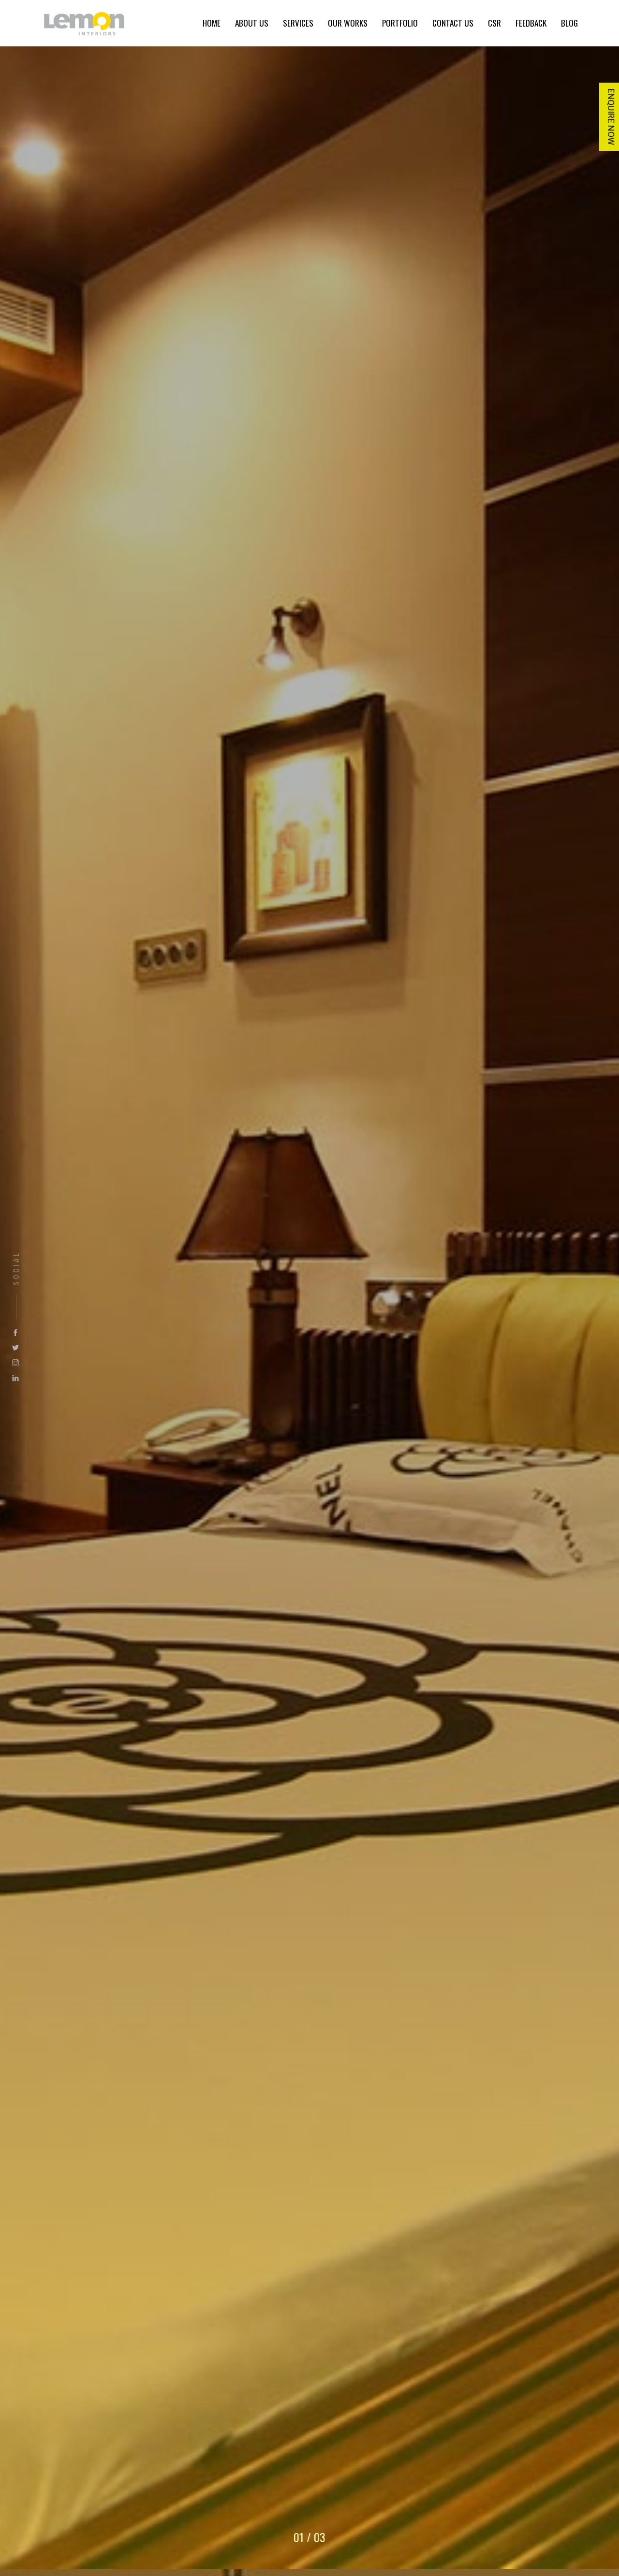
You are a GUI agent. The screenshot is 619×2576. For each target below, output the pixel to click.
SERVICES (298, 22)
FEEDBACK (531, 22)
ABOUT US (251, 22)
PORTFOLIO (400, 22)
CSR (494, 22)
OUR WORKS (348, 22)
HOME (212, 22)
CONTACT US (452, 22)
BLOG (569, 22)
